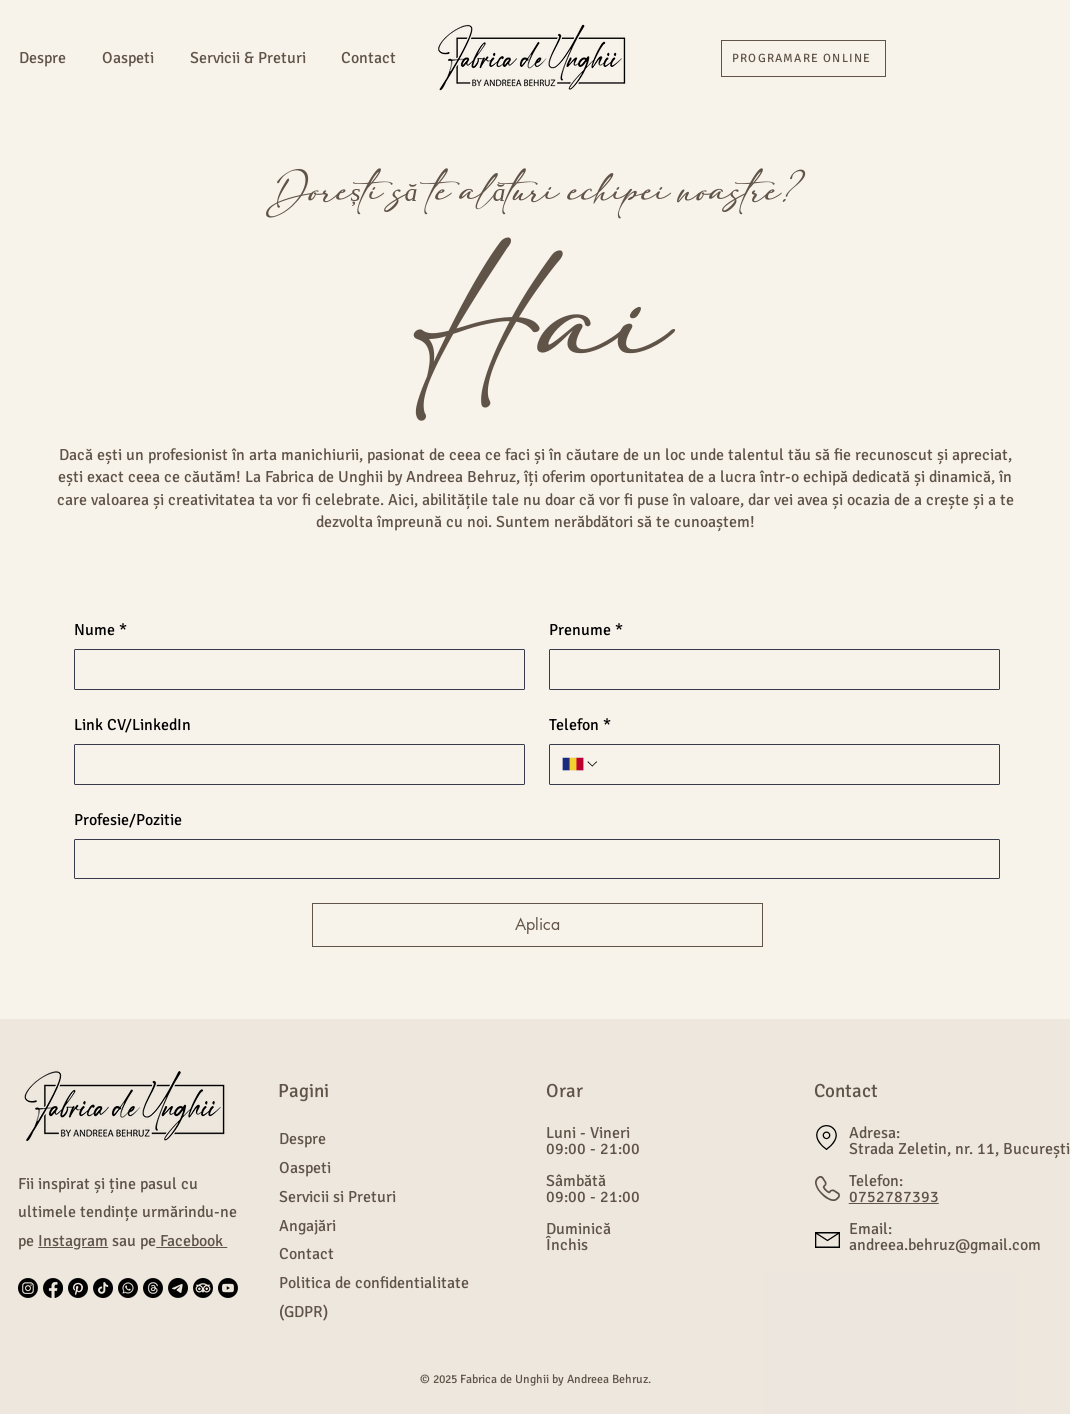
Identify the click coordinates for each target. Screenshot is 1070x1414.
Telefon (580, 725)
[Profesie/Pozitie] (531, 859)
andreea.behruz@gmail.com (945, 1245)
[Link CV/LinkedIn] (293, 764)
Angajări (307, 1226)
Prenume (586, 630)
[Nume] (293, 669)
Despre (302, 1139)
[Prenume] (768, 669)
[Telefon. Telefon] (793, 764)
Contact (306, 1254)
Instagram (73, 1241)
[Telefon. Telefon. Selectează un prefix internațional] (581, 764)
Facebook (191, 1241)
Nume (100, 630)
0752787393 (894, 1197)
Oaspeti (305, 1168)
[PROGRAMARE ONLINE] (803, 58)
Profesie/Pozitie (128, 820)
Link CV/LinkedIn (132, 725)
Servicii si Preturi (337, 1197)
